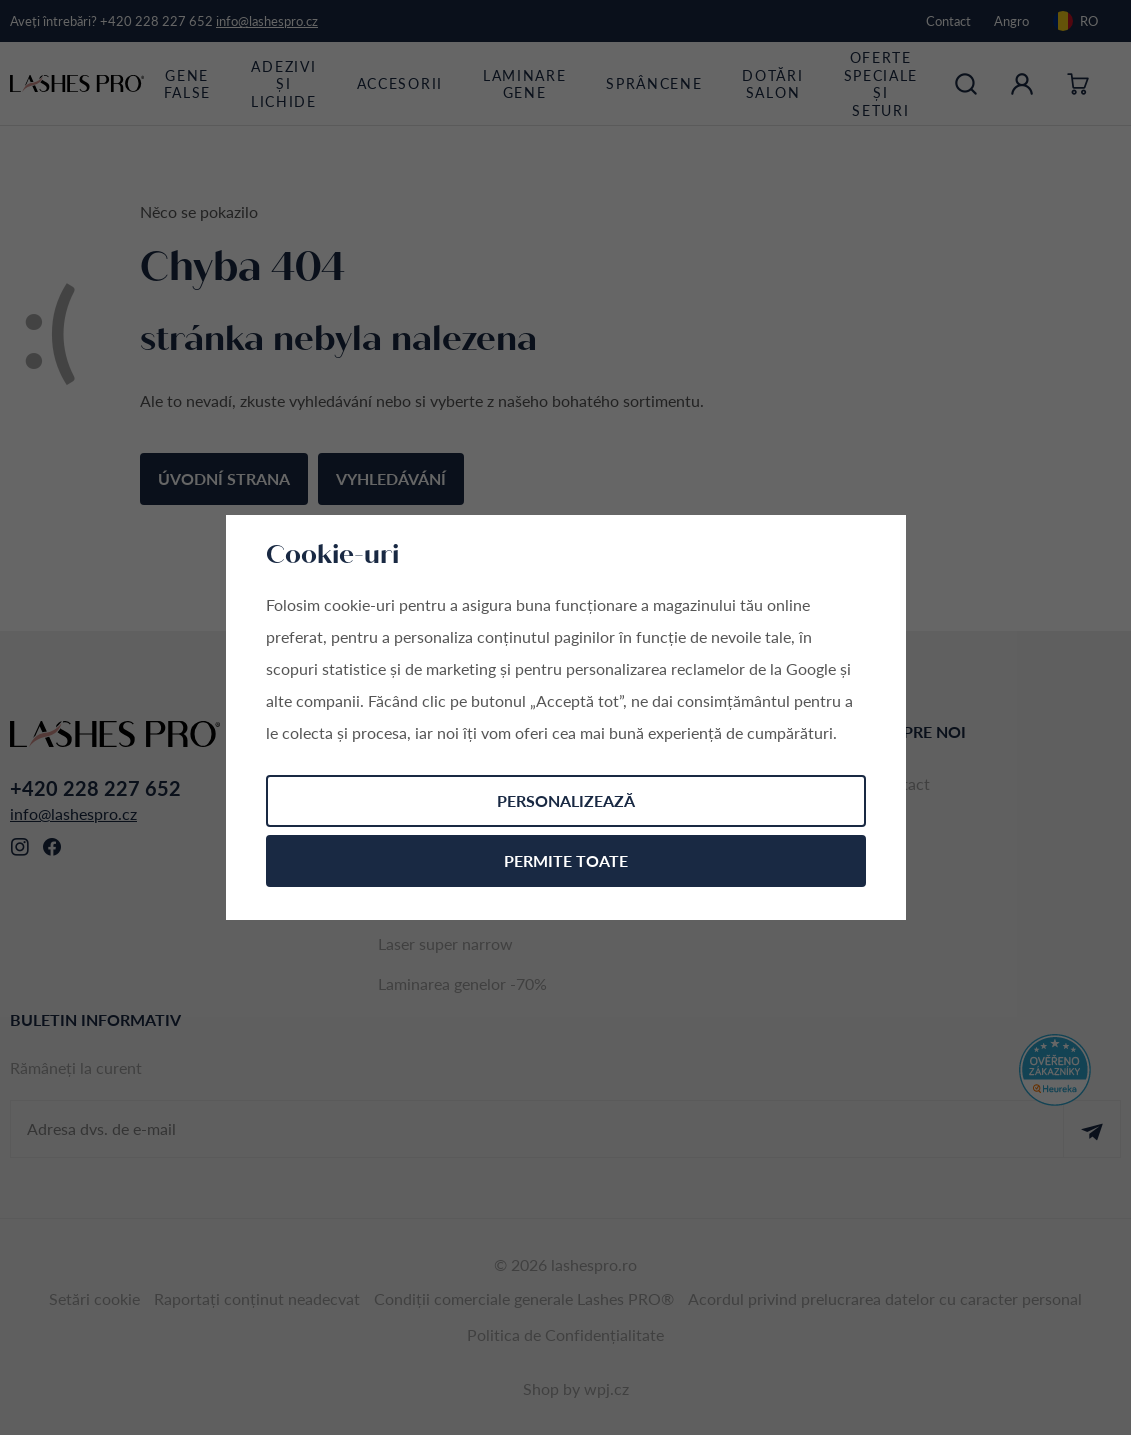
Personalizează (566, 800)
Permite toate (566, 860)
